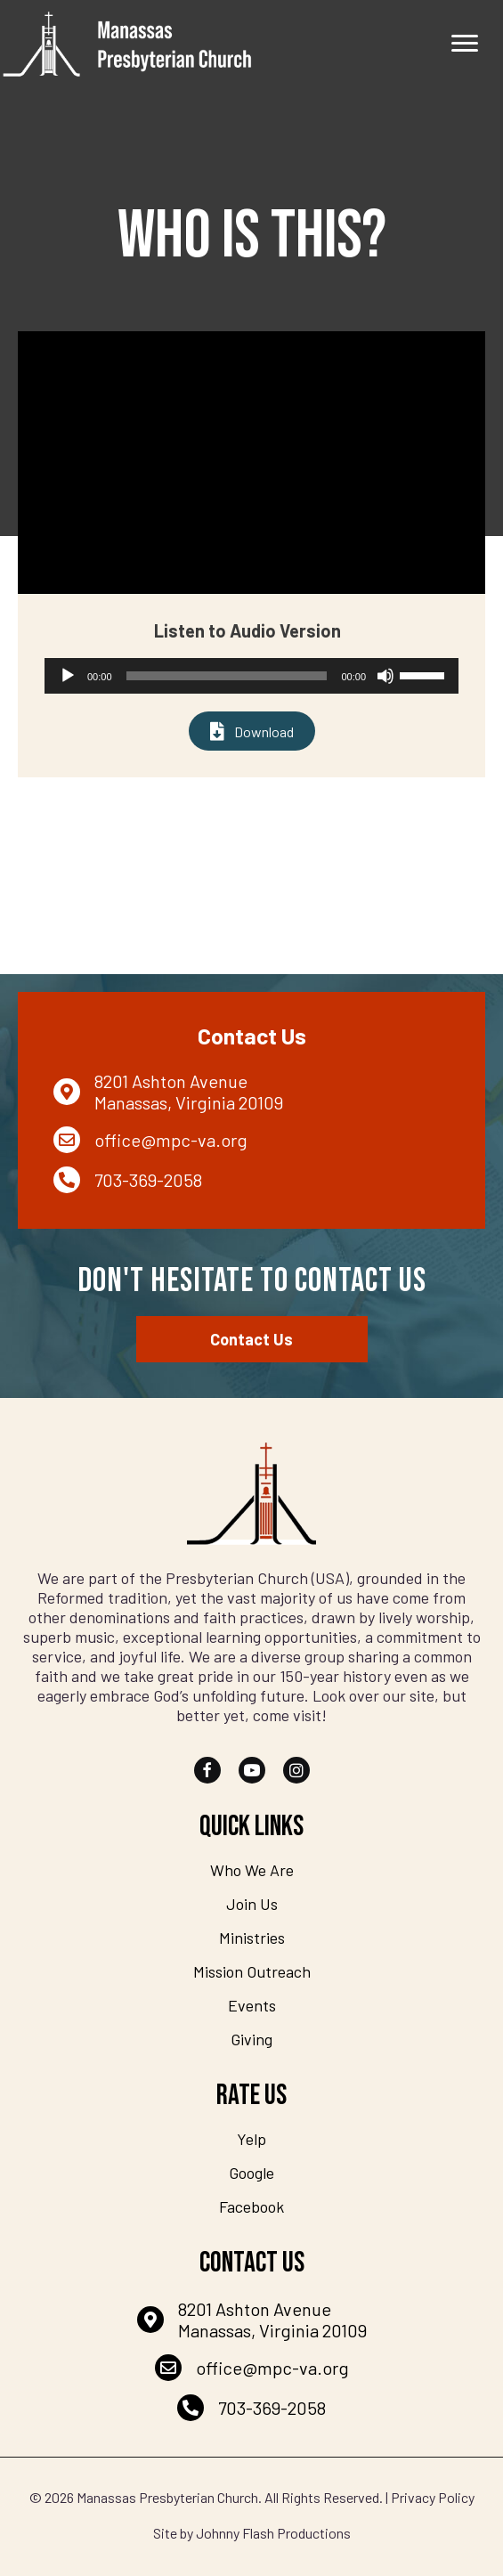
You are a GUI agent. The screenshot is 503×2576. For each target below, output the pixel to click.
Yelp (251, 2139)
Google (251, 2172)
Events (252, 2005)
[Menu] (464, 43)
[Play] (68, 676)
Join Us (252, 1904)
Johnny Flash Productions (273, 2532)
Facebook (251, 2206)
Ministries (252, 1937)
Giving (251, 2039)
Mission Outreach (252, 1971)
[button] (207, 1770)
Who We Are (252, 1870)
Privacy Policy (433, 2497)
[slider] (227, 675)
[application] (251, 676)
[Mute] (385, 676)
